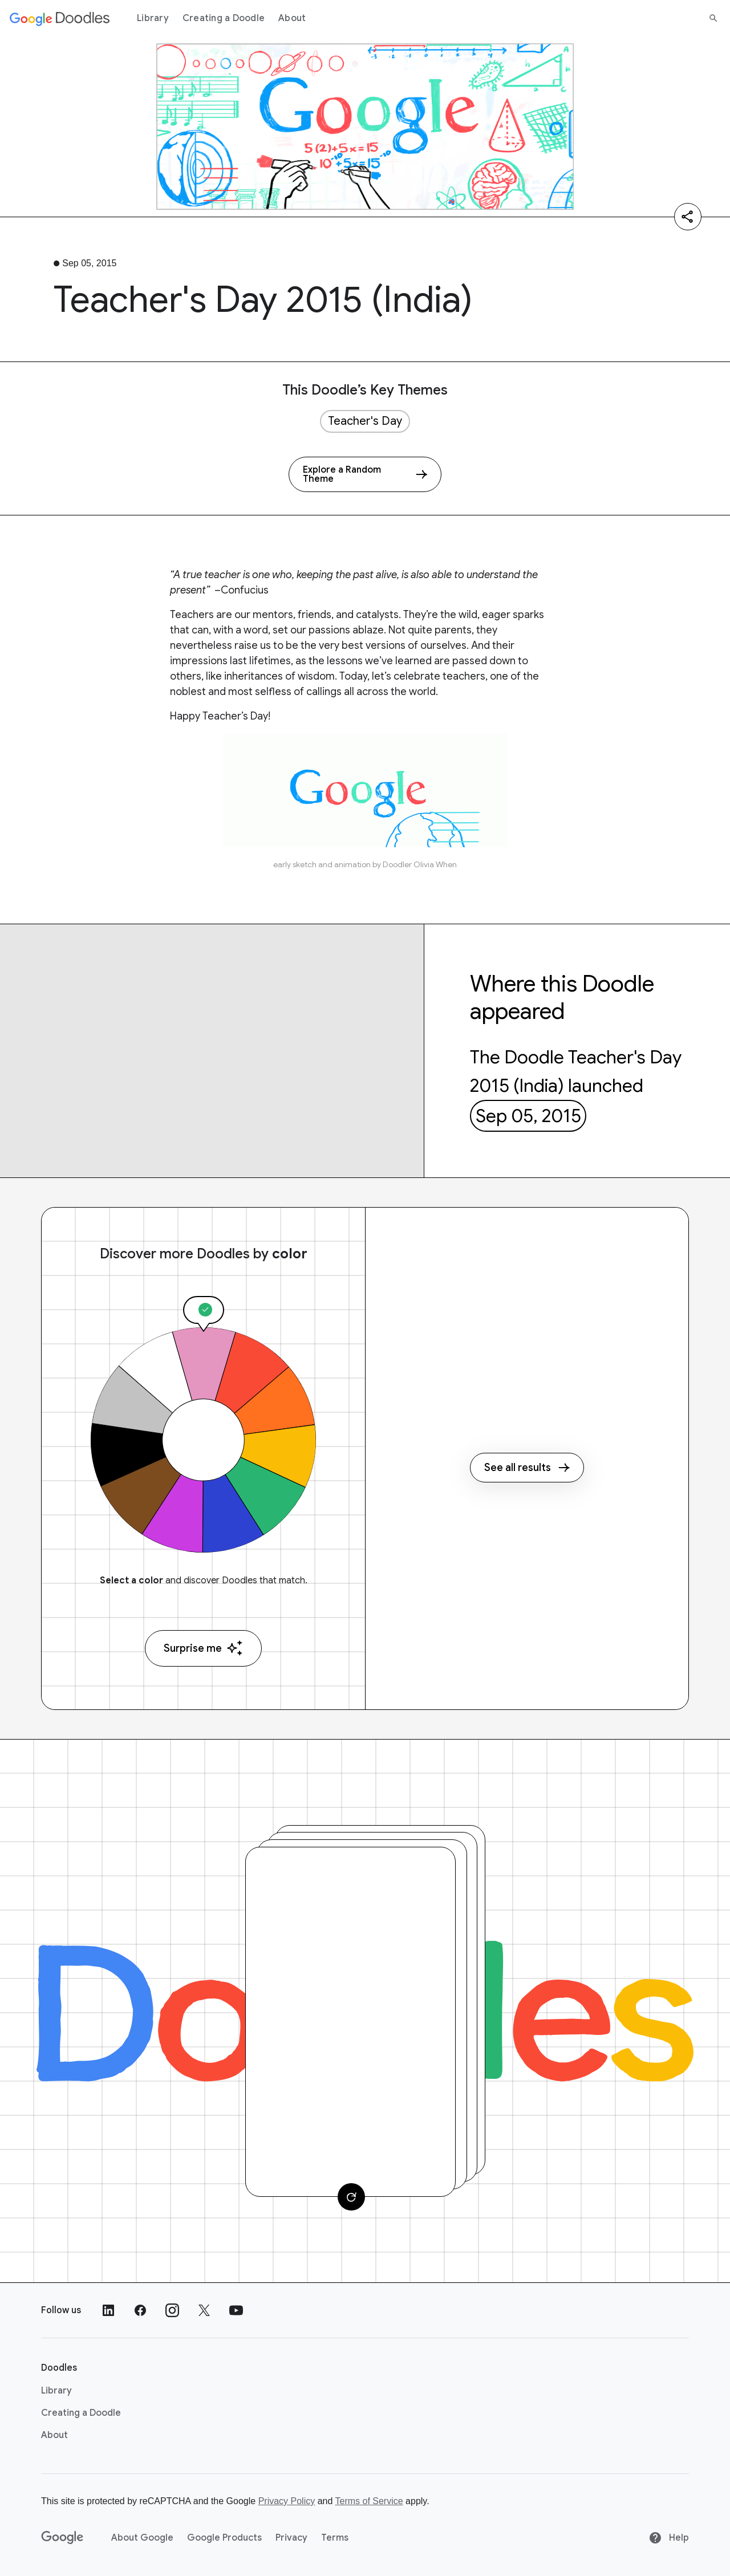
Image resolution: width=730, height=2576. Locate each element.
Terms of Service (369, 2501)
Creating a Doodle (223, 18)
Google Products (224, 2538)
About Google (142, 2538)
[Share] (687, 216)
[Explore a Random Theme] (365, 474)
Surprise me (203, 1648)
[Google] (62, 2538)
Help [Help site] (668, 2538)
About (292, 18)
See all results (527, 1467)
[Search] (713, 18)
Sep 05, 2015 (528, 1115)
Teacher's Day (365, 421)
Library (153, 18)
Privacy (291, 2538)
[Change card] (351, 2197)
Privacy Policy (286, 2501)
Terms (334, 2538)
